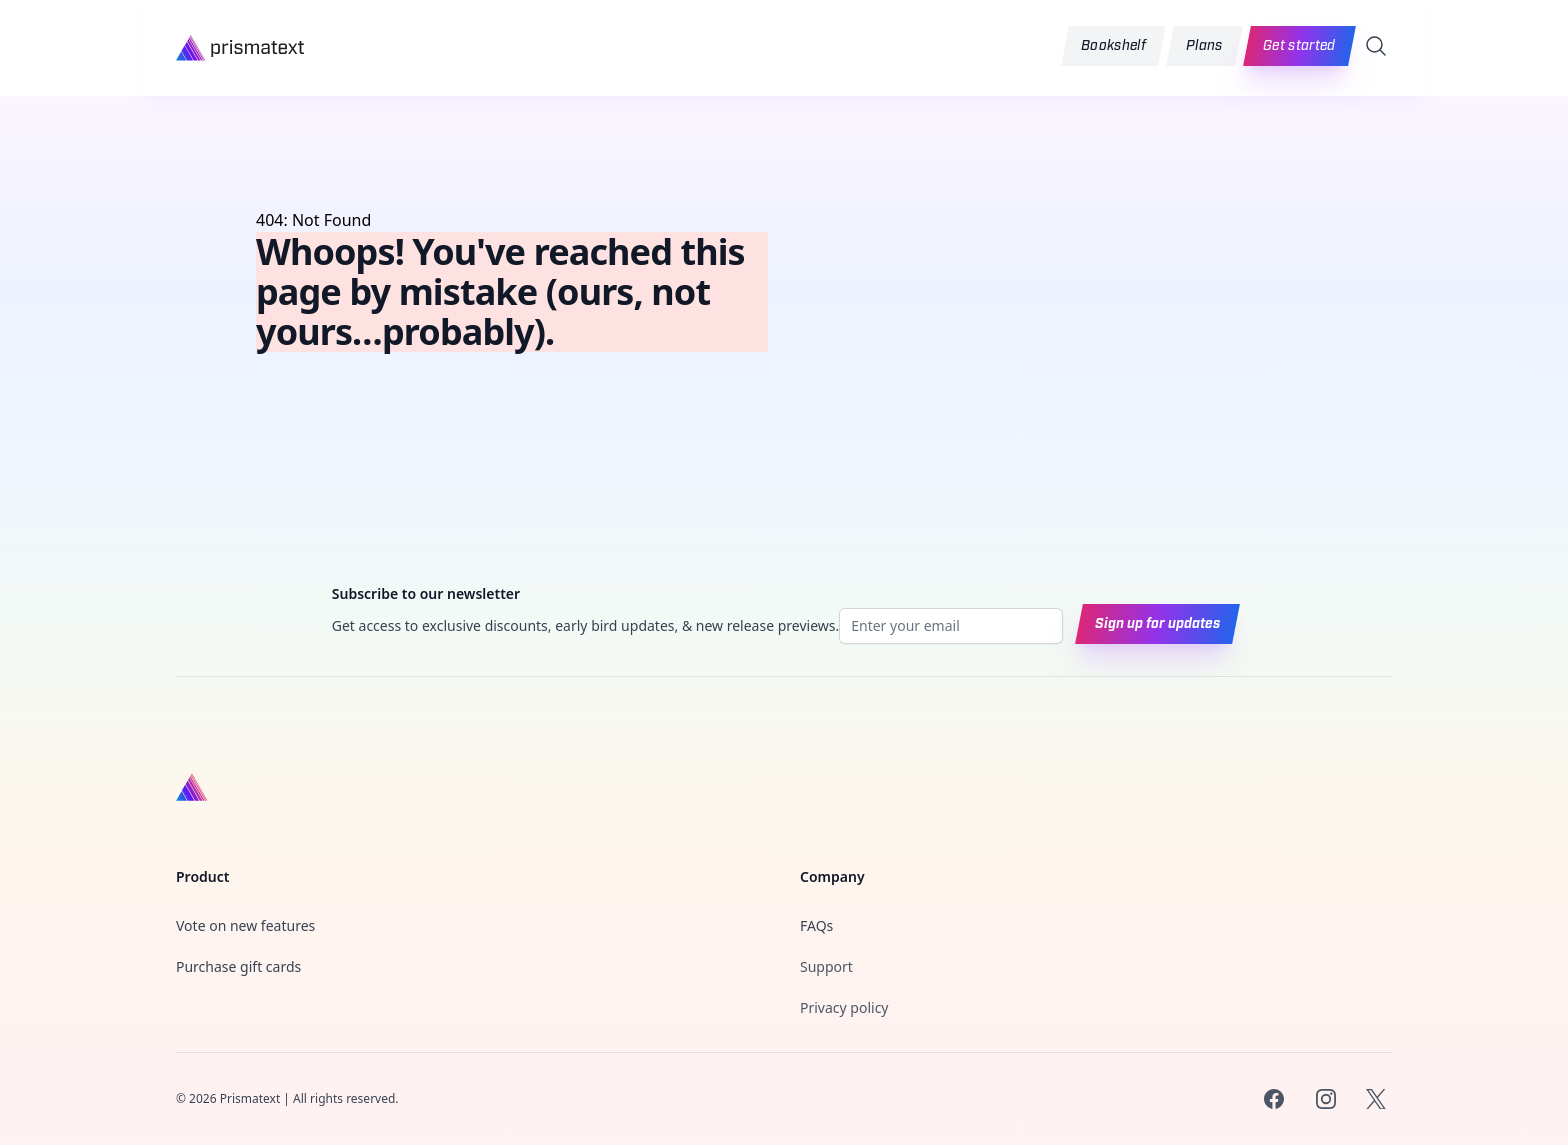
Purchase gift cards (238, 966)
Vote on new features (245, 925)
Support (826, 966)
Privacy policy (844, 1007)
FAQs (816, 925)
